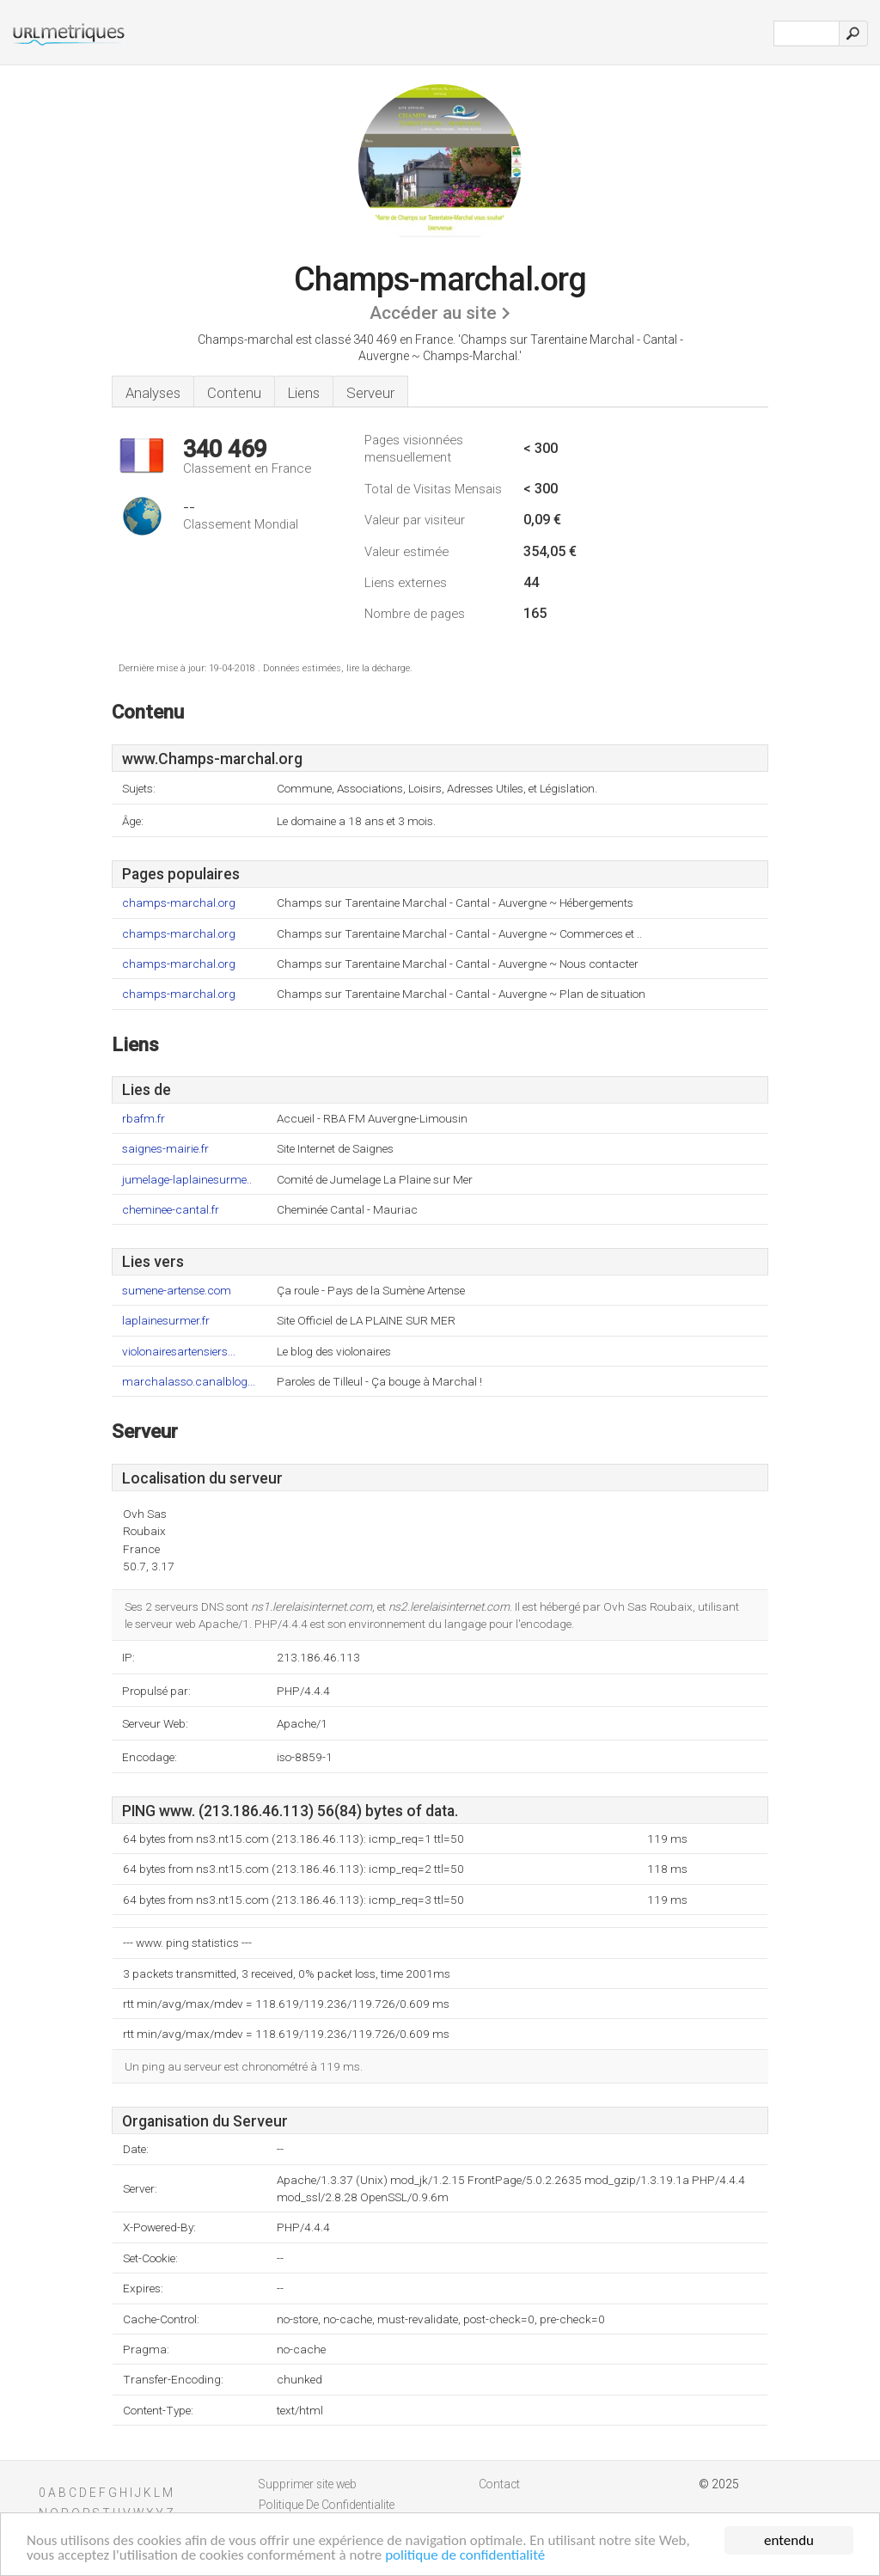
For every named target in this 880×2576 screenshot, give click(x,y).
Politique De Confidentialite (326, 2505)
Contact (499, 2484)
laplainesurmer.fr (166, 1320)
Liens (304, 392)
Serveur (370, 392)
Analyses (152, 392)
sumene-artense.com (176, 1290)
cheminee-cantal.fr (170, 1209)
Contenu (234, 392)
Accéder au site (433, 313)
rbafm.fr (143, 1118)
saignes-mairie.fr (165, 1148)
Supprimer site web (308, 2484)
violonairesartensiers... (178, 1351)
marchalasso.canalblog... (188, 1381)
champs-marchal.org (178, 902)
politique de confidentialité (465, 2556)
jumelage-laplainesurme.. (187, 1179)
